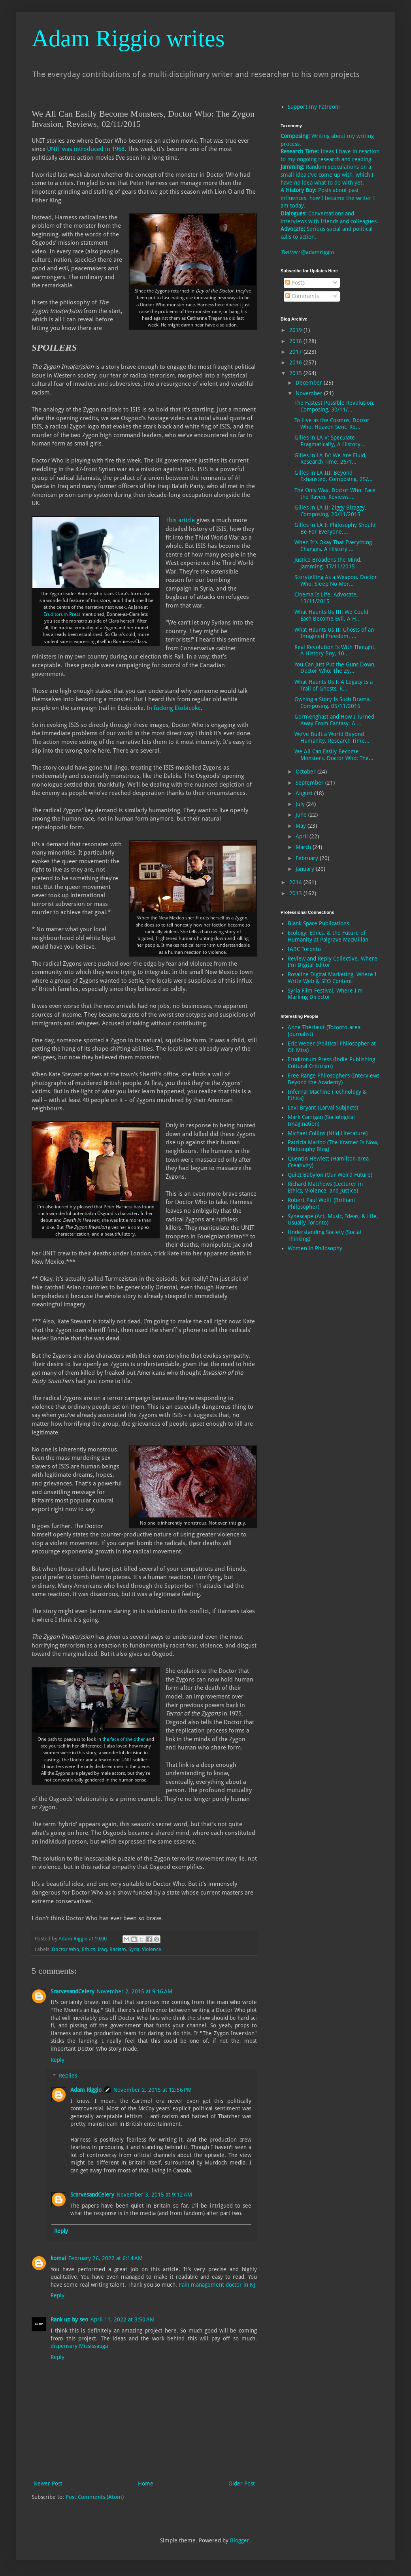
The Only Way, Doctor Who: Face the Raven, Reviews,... (334, 493)
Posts (295, 282)
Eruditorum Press (61, 614)
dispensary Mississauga (79, 2346)
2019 (296, 330)
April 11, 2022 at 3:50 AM (122, 2319)
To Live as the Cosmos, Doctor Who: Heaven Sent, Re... (332, 423)
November (310, 393)
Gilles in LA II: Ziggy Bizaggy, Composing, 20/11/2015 (330, 510)
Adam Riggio (86, 2090)
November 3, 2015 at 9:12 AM (154, 2194)
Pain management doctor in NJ (217, 2285)
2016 (296, 362)
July (301, 804)
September (310, 782)
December (310, 382)
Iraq (102, 1949)
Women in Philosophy (315, 1248)
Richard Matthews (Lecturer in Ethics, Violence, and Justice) (325, 1187)
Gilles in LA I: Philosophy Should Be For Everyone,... (334, 528)
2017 (296, 352)
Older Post (241, 2483)
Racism (117, 1949)
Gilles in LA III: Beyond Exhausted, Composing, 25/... (333, 476)
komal (58, 2258)
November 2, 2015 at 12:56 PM (152, 2090)
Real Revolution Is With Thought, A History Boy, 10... (335, 650)
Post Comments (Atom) (95, 2497)
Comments (302, 296)
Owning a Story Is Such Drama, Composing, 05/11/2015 (332, 702)
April (302, 836)
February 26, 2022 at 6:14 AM (105, 2258)
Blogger (239, 2540)
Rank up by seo (69, 2319)
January (306, 869)
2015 (296, 373)
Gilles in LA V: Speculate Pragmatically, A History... (329, 440)
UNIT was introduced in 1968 (85, 149)
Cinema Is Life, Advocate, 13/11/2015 (326, 597)
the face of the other (123, 1739)
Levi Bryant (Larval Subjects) (323, 1107)
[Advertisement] (312, 1383)
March (304, 847)
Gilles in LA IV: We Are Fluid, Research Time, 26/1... (330, 458)
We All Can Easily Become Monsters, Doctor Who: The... (333, 754)
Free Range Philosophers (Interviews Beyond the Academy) (333, 1078)
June (302, 814)
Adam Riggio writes (128, 38)
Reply (57, 2060)
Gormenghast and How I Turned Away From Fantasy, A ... (334, 720)
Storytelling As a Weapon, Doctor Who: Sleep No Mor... (335, 580)
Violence (151, 1949)
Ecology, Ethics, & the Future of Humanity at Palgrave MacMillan (328, 936)
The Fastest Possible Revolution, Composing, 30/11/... (334, 406)
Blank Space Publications (318, 923)
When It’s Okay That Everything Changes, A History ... (333, 545)
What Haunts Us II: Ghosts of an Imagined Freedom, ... (334, 633)
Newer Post (48, 2483)
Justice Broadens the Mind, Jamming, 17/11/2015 (328, 563)
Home (145, 2483)
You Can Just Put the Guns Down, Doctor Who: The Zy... (335, 667)
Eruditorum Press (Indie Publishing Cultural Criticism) (331, 1062)
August (305, 793)
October (306, 771)
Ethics (88, 1949)
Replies (68, 2076)
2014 (296, 882)
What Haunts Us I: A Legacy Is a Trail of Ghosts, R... (333, 685)
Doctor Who (65, 1949)
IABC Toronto (304, 949)
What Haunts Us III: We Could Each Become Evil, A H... (331, 615)
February (308, 858)
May (301, 826)
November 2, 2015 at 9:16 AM (134, 1991)
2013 (296, 893)
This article (180, 520)
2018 (296, 341)
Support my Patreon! (314, 107)
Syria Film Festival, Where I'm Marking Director (325, 993)
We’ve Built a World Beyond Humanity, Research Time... (332, 737)
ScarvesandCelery (72, 1991)
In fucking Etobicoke (174, 707)
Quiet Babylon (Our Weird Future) (330, 1175)
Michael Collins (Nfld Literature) (328, 1133)
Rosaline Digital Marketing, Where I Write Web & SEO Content (332, 977)
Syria (134, 1949)
